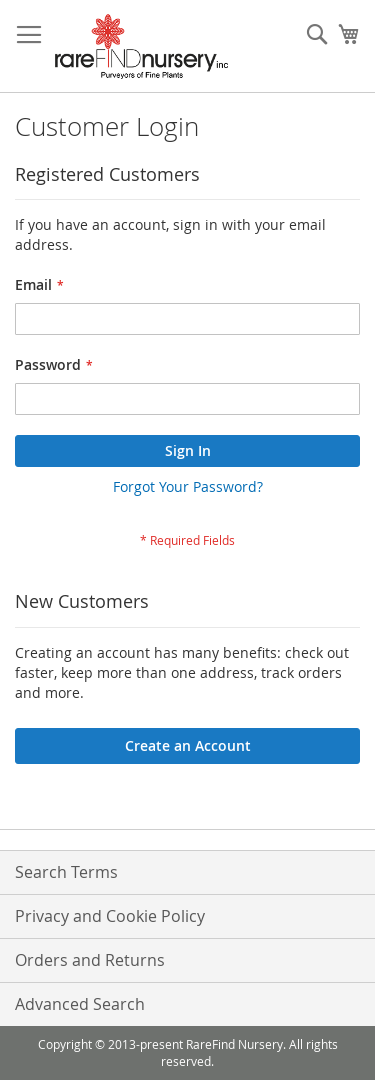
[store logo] (141, 46)
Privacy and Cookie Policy (110, 916)
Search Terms (66, 872)
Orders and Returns (90, 960)
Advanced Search (80, 1004)
